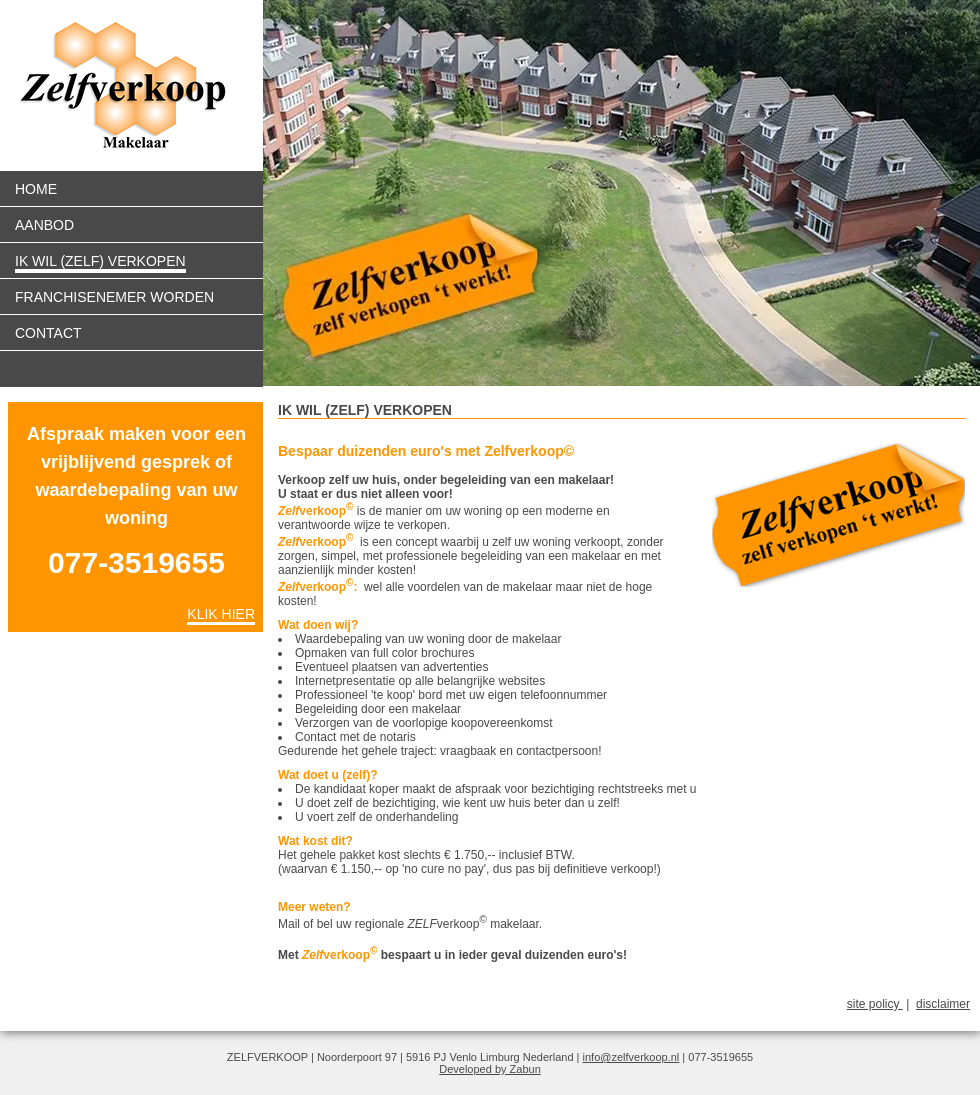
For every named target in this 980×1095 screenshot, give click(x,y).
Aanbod (44, 225)
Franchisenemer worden (114, 297)
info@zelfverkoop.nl (631, 1057)
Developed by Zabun (490, 1069)
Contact (48, 333)
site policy (875, 1004)
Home (36, 189)
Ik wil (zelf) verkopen (100, 261)
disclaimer (943, 1004)
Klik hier (221, 614)
